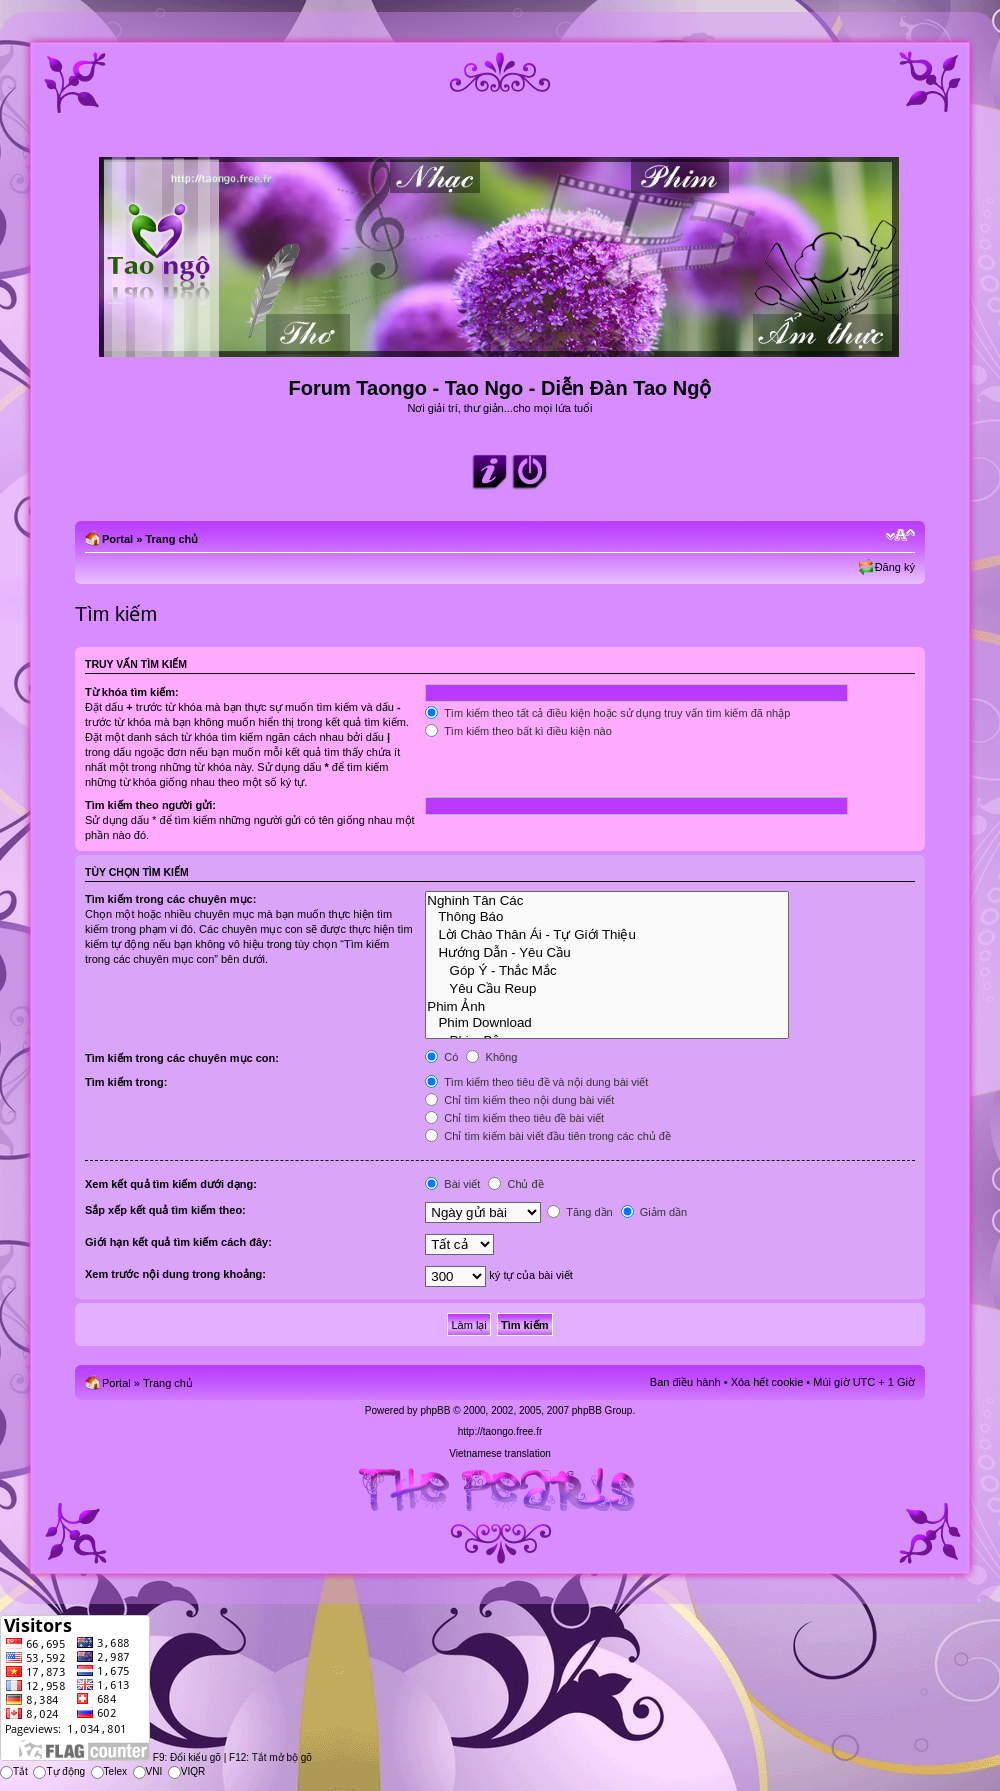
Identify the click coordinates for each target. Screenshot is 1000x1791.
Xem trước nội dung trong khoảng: (175, 1274)
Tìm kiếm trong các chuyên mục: (170, 899)
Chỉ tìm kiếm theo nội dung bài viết (519, 1100)
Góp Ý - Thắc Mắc (607, 970)
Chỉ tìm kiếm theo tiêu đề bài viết (514, 1118)
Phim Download (607, 1023)
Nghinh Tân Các (607, 901)
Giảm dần (654, 1212)
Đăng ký (895, 567)
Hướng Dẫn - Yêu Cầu (607, 952)
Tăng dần (579, 1212)
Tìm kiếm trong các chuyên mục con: (182, 1058)
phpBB (435, 1410)
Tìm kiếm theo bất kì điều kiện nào (518, 731)
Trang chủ (171, 539)
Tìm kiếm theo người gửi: (150, 805)
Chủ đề (515, 1184)
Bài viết (452, 1184)
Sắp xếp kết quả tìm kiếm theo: (165, 1210)
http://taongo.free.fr (500, 1431)
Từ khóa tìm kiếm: (132, 692)
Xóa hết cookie (767, 1382)
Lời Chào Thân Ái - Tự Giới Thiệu (607, 934)
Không (491, 1057)
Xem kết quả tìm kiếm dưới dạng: (171, 1184)
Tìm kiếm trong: (126, 1082)
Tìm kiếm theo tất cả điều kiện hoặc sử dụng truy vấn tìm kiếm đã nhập (607, 713)
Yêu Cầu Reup (607, 988)
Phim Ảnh (607, 1006)
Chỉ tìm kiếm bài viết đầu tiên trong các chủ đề (548, 1136)
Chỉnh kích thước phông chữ (900, 535)
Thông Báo (607, 917)
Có (441, 1057)
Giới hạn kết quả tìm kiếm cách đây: (178, 1242)
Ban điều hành (685, 1382)
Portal (117, 539)
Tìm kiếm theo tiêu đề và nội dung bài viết (536, 1082)
